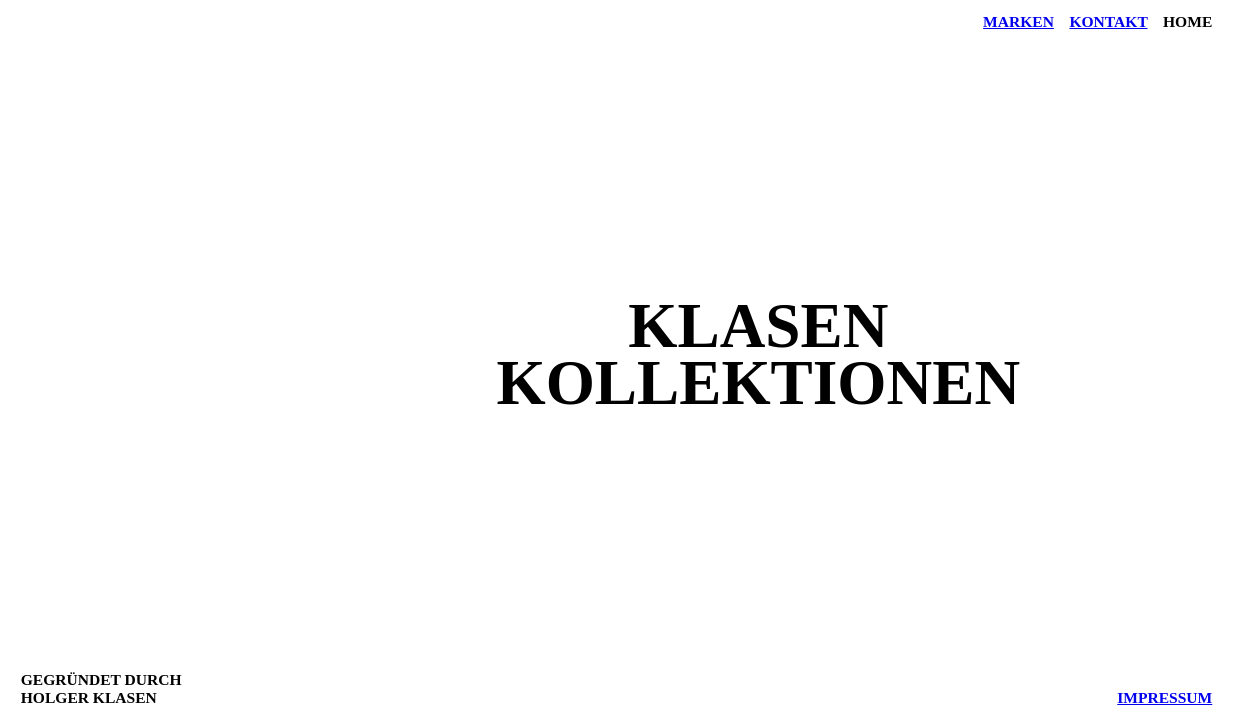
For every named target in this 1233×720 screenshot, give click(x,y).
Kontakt (1108, 21)
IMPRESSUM (1164, 697)
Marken (1018, 21)
